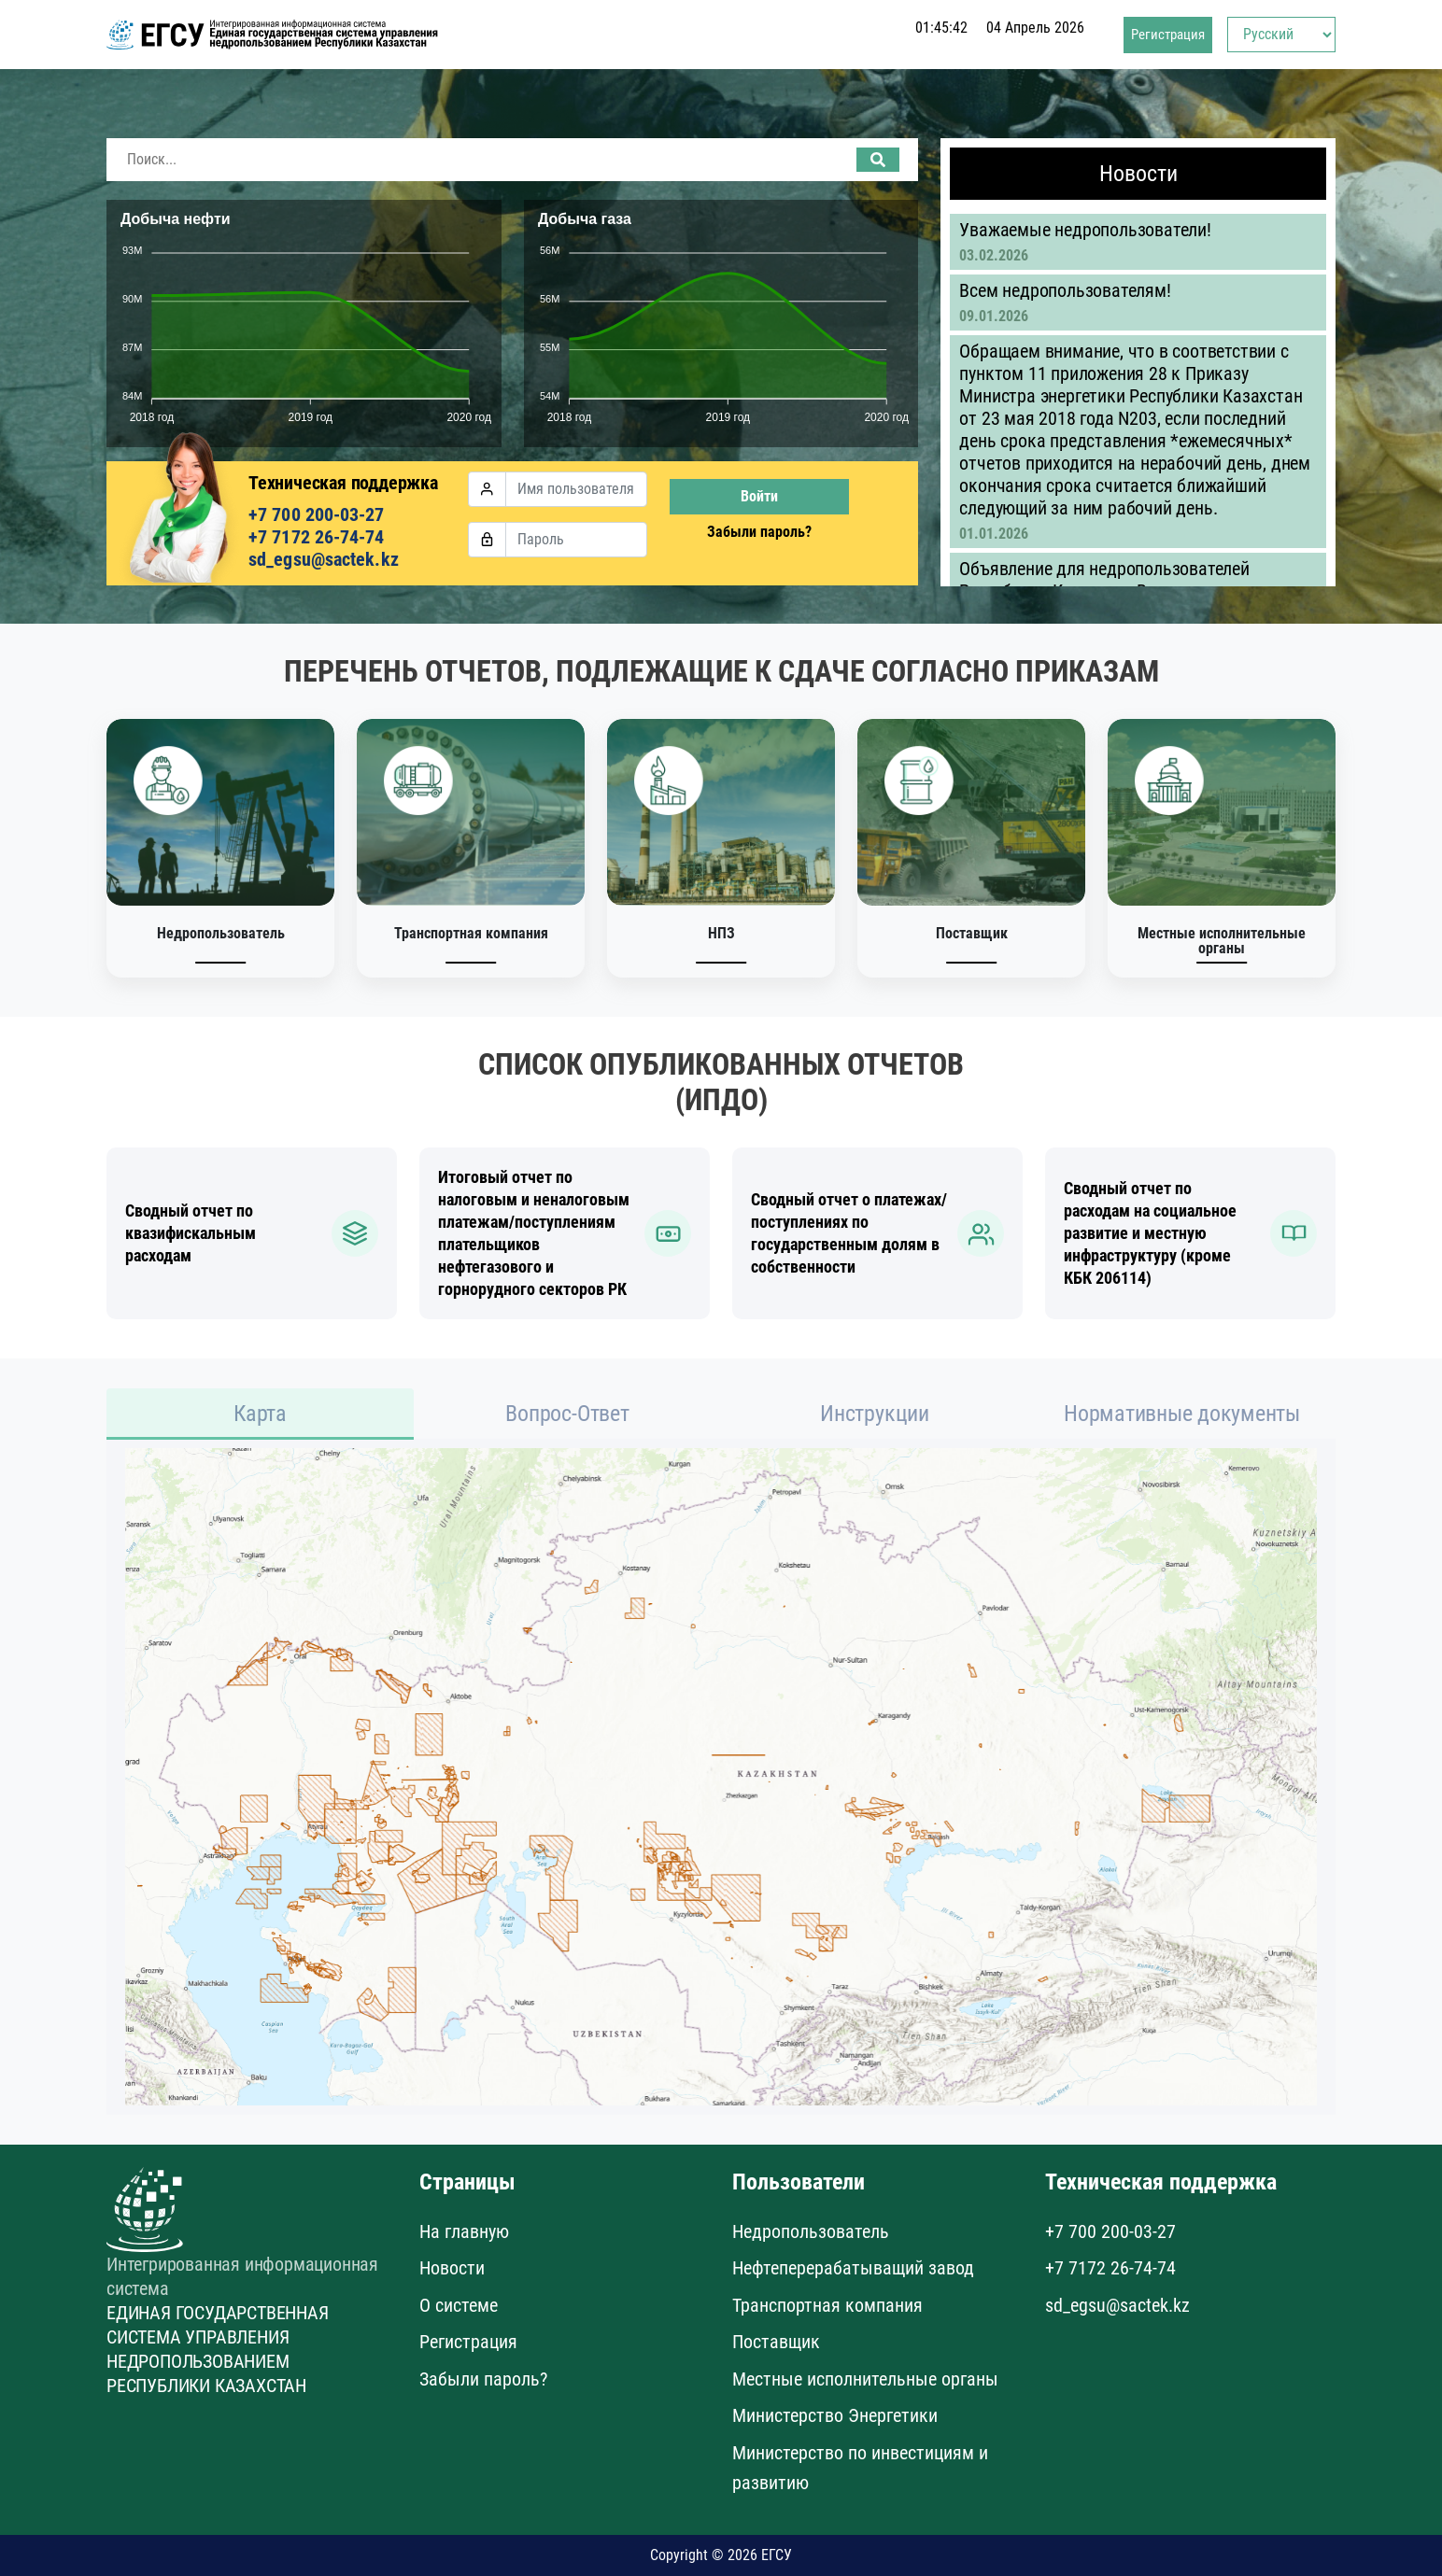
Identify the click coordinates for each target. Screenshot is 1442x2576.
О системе (458, 2305)
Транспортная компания (827, 2305)
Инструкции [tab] (874, 1414)
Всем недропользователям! (1064, 290)
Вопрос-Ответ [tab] (567, 1414)
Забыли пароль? (759, 532)
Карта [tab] (260, 1414)
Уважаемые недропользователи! (1084, 229)
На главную (464, 2231)
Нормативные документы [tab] (1182, 1414)
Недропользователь (810, 2231)
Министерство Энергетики (835, 2415)
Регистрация (1168, 42)
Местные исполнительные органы (865, 2379)
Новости (452, 2268)
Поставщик (776, 2341)
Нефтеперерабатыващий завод (853, 2268)
